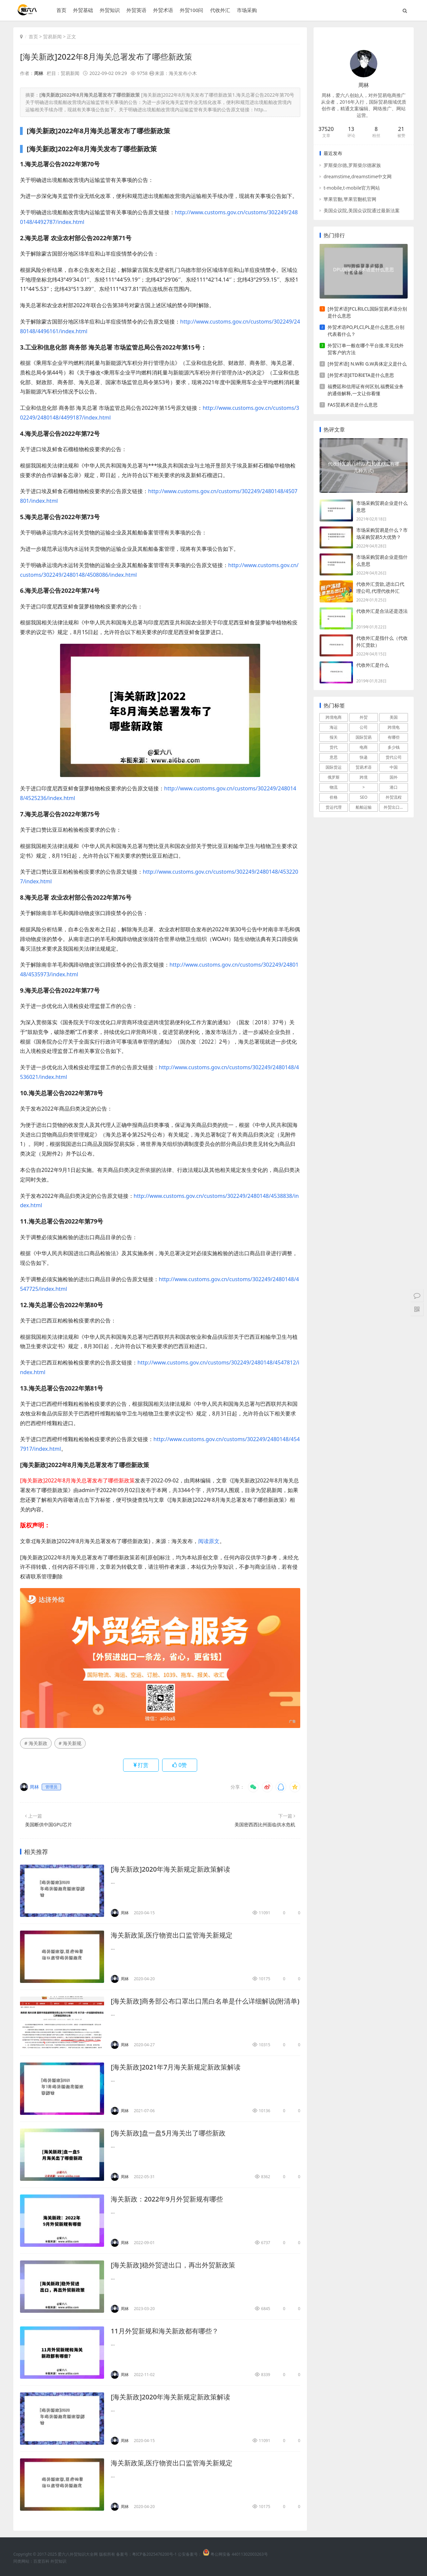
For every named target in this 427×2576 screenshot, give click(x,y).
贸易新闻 (52, 36)
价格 (334, 797)
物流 (334, 787)
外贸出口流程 (396, 807)
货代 (334, 747)
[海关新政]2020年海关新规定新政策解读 (171, 1868)
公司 (364, 727)
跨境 (364, 777)
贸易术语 (364, 767)
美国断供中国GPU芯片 (48, 1824)
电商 (364, 747)
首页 (61, 10)
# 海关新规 (70, 1743)
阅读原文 (209, 1540)
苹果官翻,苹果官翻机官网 (350, 199)
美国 (394, 717)
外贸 (364, 717)
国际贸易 (364, 737)
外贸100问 (191, 10)
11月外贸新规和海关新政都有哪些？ (165, 2330)
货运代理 (334, 807)
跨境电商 (334, 717)
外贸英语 (136, 10)
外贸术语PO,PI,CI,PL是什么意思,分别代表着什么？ (366, 330)
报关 (334, 737)
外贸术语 (163, 10)
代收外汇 (220, 10)
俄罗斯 (334, 777)
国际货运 (334, 767)
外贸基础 (83, 10)
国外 (394, 777)
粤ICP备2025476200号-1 (154, 2554)
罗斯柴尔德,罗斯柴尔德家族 (352, 165)
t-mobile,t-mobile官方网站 (352, 188)
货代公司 (394, 757)
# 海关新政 (35, 1743)
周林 (38, 73)
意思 (334, 757)
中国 (394, 767)
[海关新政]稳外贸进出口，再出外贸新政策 (173, 2264)
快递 (364, 757)
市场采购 (247, 10)
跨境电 (394, 727)
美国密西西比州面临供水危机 (265, 1824)
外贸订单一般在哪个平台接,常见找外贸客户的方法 (366, 349)
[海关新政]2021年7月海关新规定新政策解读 (176, 2066)
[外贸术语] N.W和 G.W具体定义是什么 (367, 364)
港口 (394, 787)
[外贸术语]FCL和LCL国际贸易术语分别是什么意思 (367, 312)
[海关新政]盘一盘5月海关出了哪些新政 (168, 2132)
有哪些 (394, 737)
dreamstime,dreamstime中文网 (358, 176)
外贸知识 (109, 10)
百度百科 (41, 2561)
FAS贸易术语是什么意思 (353, 405)
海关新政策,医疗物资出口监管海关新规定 (172, 1934)
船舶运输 (364, 807)
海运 (334, 727)
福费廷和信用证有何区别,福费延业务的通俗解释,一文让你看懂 (366, 390)
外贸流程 (394, 797)
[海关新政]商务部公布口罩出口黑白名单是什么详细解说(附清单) (205, 2000)
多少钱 (394, 747)
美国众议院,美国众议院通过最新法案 (362, 210)
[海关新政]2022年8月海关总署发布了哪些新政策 (106, 56)
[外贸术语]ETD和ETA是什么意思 (361, 375)
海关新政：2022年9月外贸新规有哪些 (167, 2198)
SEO (364, 797)
